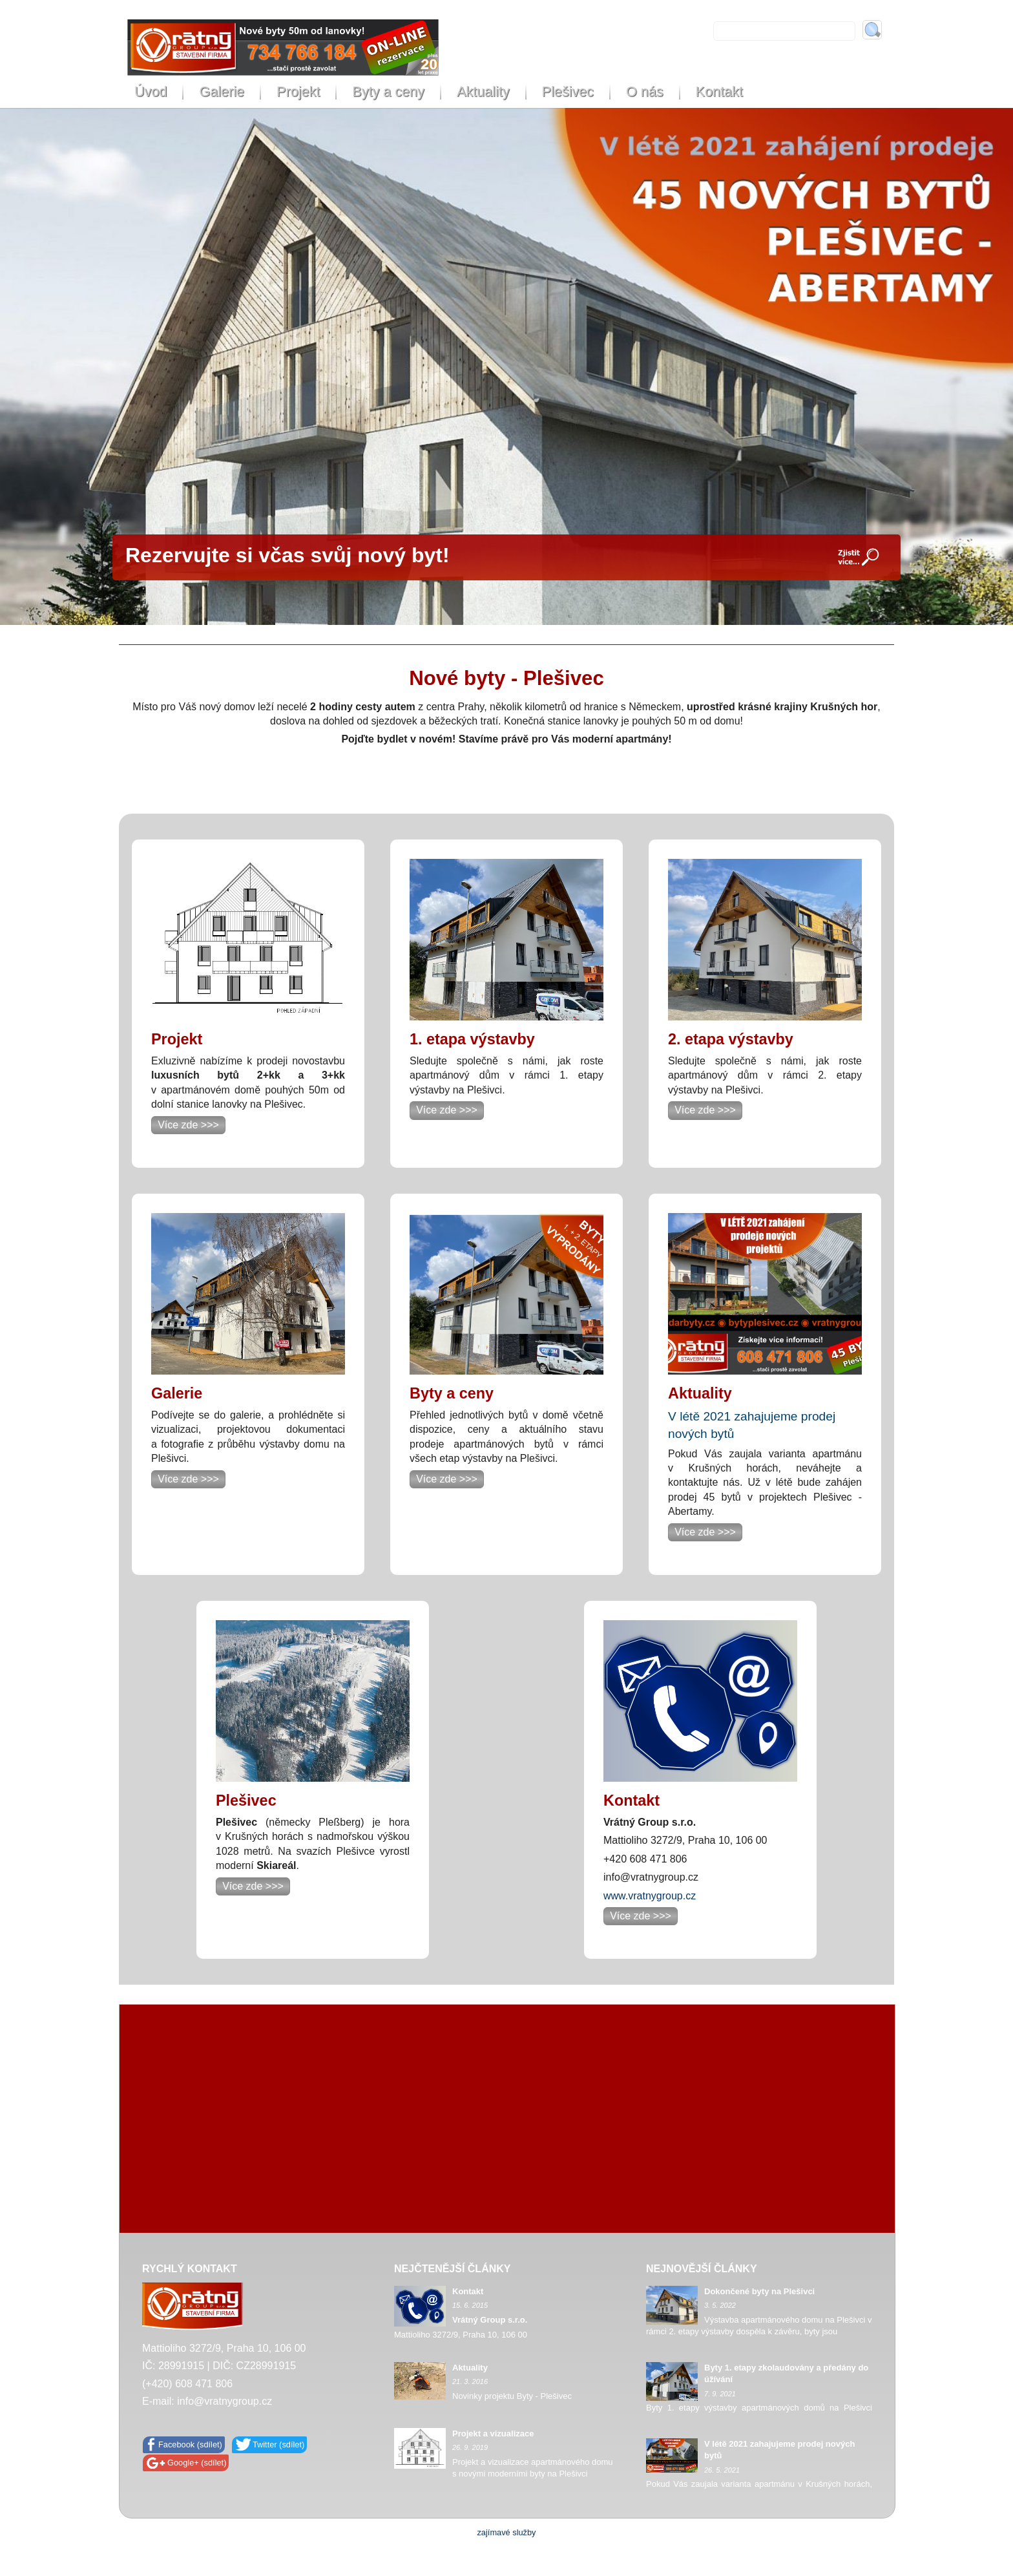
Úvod (150, 91)
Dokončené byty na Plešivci (759, 2291)
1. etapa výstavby (472, 1039)
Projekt (298, 91)
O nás (644, 91)
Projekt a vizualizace (493, 2433)
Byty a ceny (388, 91)
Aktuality (483, 91)
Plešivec (568, 91)
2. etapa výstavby (730, 1039)
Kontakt (719, 91)
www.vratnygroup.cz (649, 1895)
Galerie (221, 91)
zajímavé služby (506, 2532)
